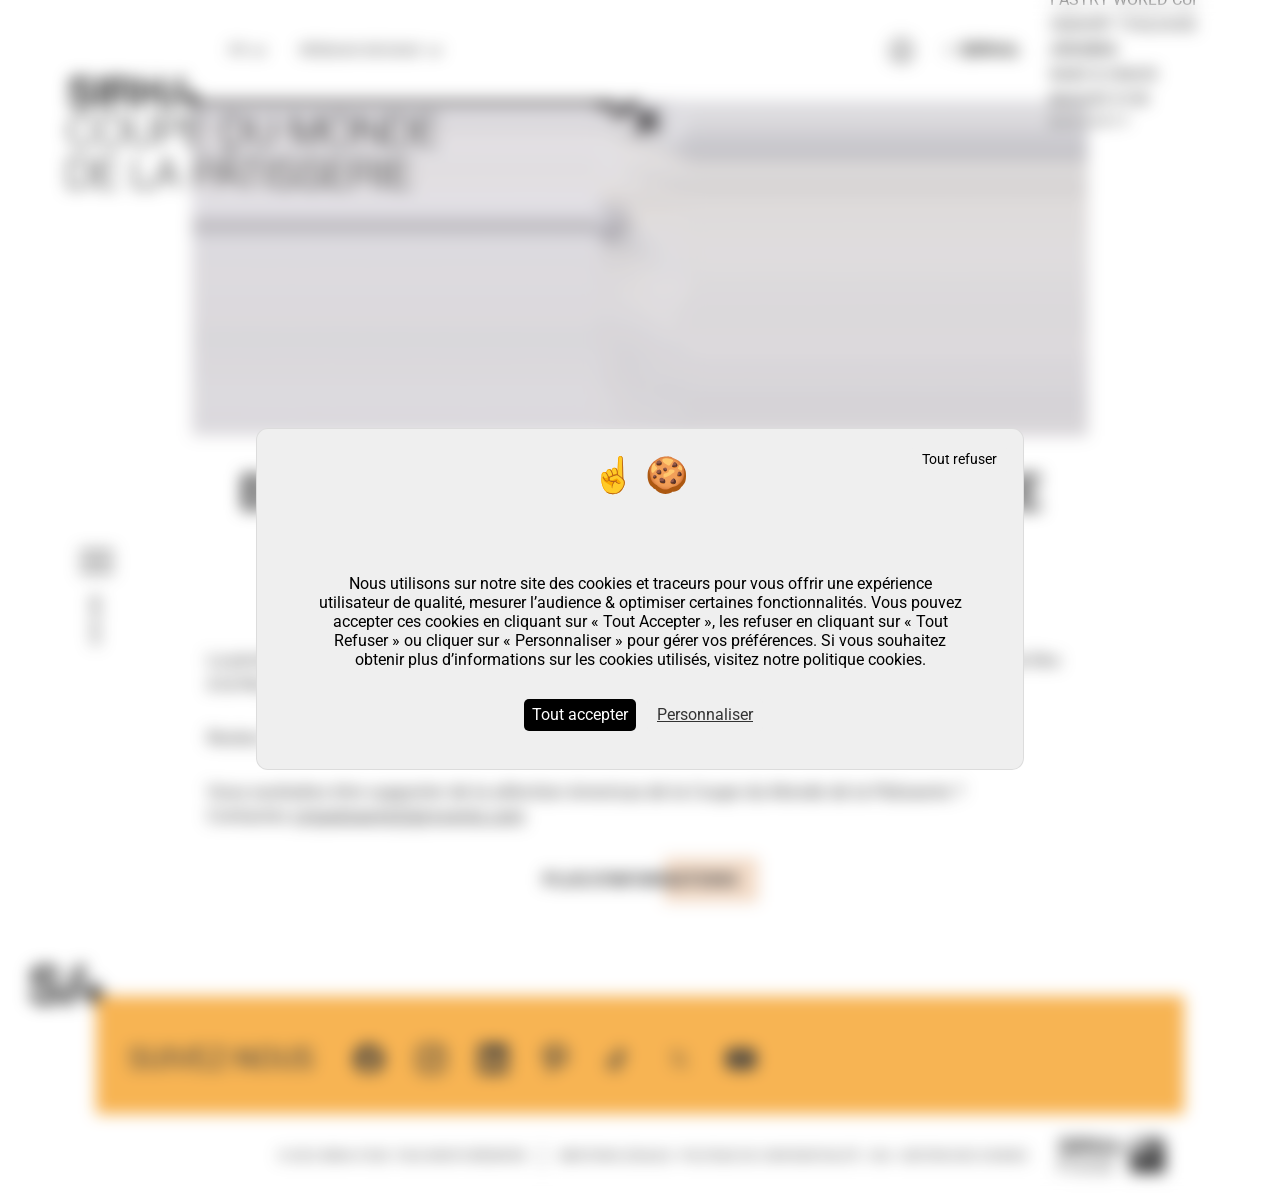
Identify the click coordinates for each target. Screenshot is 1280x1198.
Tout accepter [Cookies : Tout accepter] (580, 714)
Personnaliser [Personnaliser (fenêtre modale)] (705, 714)
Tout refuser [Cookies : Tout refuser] (959, 459)
